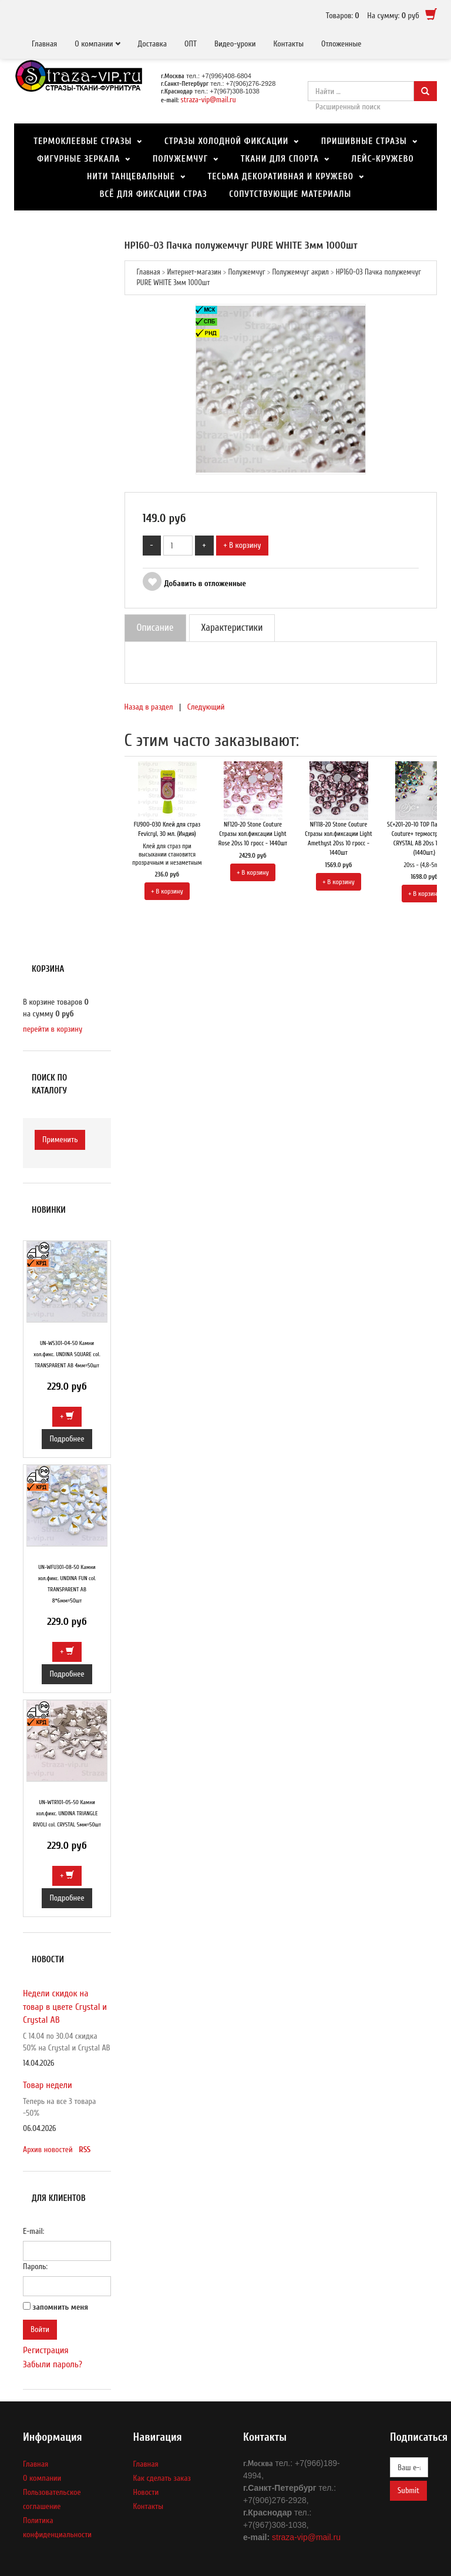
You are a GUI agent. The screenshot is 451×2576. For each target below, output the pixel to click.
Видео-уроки (234, 44)
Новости (146, 2492)
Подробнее (66, 1439)
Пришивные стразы (364, 141)
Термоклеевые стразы (82, 141)
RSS (84, 2150)
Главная (44, 44)
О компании (94, 44)
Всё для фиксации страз (153, 194)
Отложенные (341, 44)
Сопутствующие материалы (290, 194)
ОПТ (190, 44)
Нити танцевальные (131, 177)
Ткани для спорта (280, 159)
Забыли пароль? (52, 2364)
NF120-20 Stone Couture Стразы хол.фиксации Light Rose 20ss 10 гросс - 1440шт (252, 834)
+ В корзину (242, 545)
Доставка (152, 44)
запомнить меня (61, 2307)
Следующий (206, 707)
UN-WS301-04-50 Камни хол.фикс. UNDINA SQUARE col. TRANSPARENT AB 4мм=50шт (66, 1354)
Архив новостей (48, 2150)
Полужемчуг (180, 159)
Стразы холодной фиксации (226, 141)
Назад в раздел (148, 707)
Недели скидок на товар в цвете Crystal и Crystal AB (65, 2007)
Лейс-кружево (383, 159)
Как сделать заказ (162, 2478)
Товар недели (47, 2085)
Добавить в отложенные (194, 583)
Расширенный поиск (348, 107)
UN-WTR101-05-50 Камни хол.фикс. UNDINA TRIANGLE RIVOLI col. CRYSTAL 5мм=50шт (67, 1813)
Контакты (288, 44)
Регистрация (46, 2350)
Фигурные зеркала (78, 159)
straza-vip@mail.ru (208, 99)
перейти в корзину (52, 1029)
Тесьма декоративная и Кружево (280, 177)
